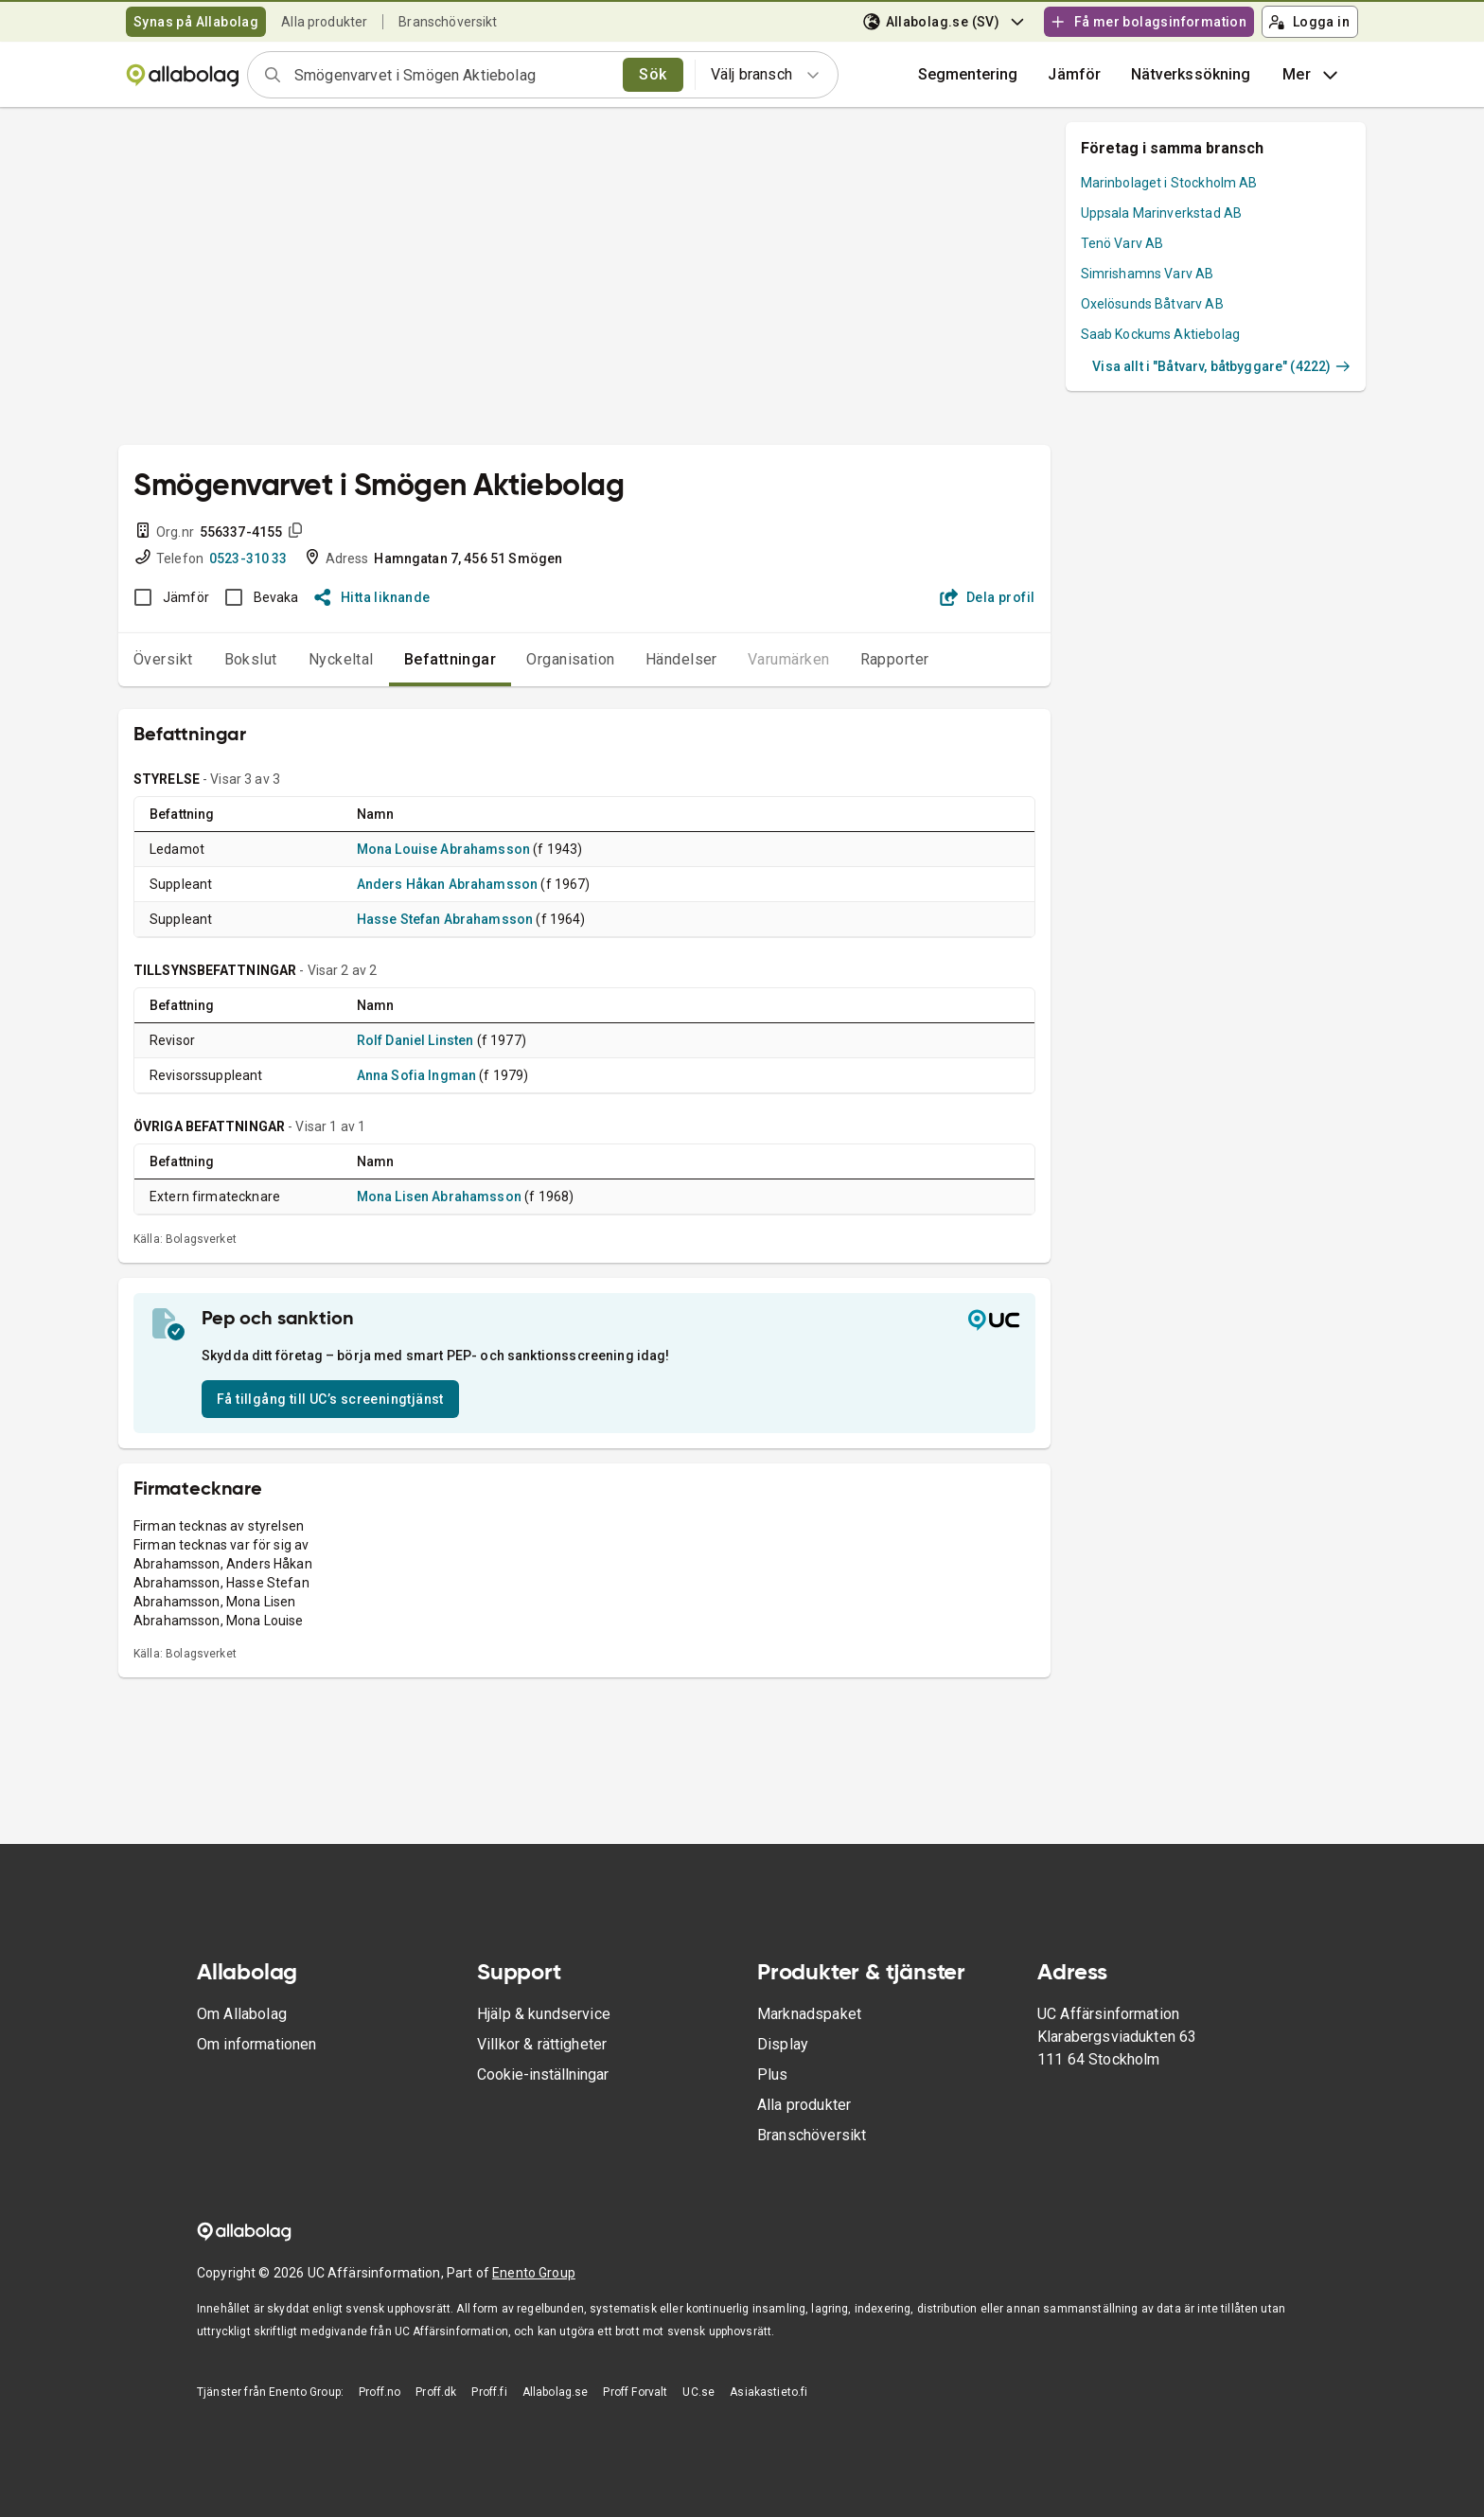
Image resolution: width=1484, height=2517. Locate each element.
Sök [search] (652, 74)
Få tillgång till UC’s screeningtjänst (330, 1399)
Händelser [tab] (681, 659)
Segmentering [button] (968, 74)
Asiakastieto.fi (768, 2392)
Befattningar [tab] (450, 659)
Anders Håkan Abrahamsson (448, 884)
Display (782, 2044)
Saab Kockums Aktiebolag (1160, 334)
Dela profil (987, 597)
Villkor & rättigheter (542, 2044)
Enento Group (533, 2272)
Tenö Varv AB (1122, 243)
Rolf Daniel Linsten (415, 1040)
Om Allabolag (242, 2014)
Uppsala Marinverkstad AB (1162, 213)
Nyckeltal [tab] (341, 659)
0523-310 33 (248, 558)
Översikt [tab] (163, 659)
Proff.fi (488, 2392)
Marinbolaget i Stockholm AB (1169, 182)
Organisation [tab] (570, 659)
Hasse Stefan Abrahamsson (445, 919)
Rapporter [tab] (894, 659)
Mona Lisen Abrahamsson (439, 1196)
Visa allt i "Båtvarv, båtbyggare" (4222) (1221, 366)
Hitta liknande (372, 597)
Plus (772, 2074)
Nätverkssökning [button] (1190, 74)
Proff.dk (435, 2392)
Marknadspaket (809, 2014)
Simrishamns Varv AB (1147, 273)
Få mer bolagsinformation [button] (1148, 21)
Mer (1312, 74)
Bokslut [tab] (250, 659)
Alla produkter (324, 21)
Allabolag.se (555, 2392)
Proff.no (379, 2392)
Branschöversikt (447, 21)
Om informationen (256, 2044)
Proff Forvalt (635, 2392)
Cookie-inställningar (543, 2074)
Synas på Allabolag (195, 21)
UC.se (698, 2392)
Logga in (1309, 21)
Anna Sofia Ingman (417, 1075)
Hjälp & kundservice (543, 2014)
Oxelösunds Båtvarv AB (1152, 303)
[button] (1074, 75)
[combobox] (452, 74)
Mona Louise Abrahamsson (443, 849)
